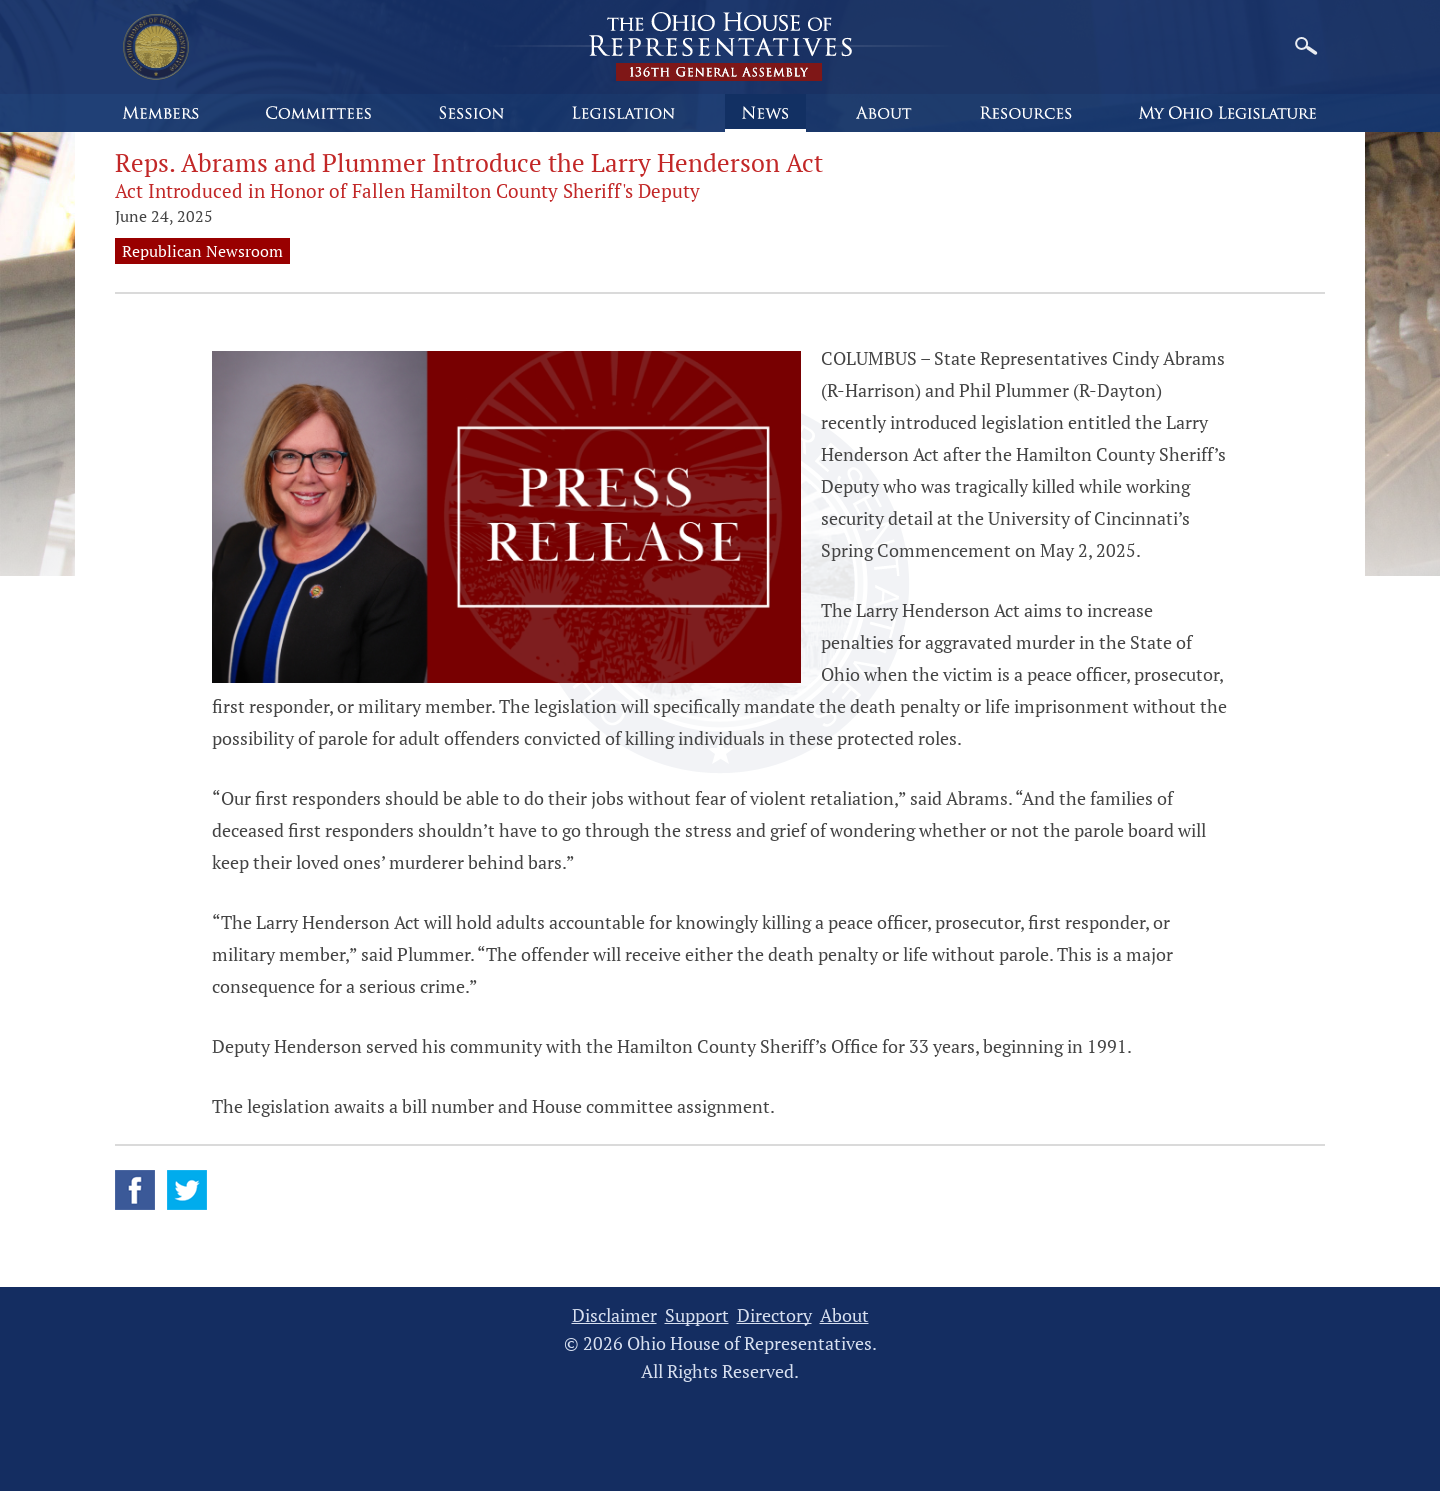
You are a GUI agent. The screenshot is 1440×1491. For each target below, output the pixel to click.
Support (697, 1315)
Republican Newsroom (202, 251)
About (844, 1315)
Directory (774, 1315)
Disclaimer (614, 1315)
